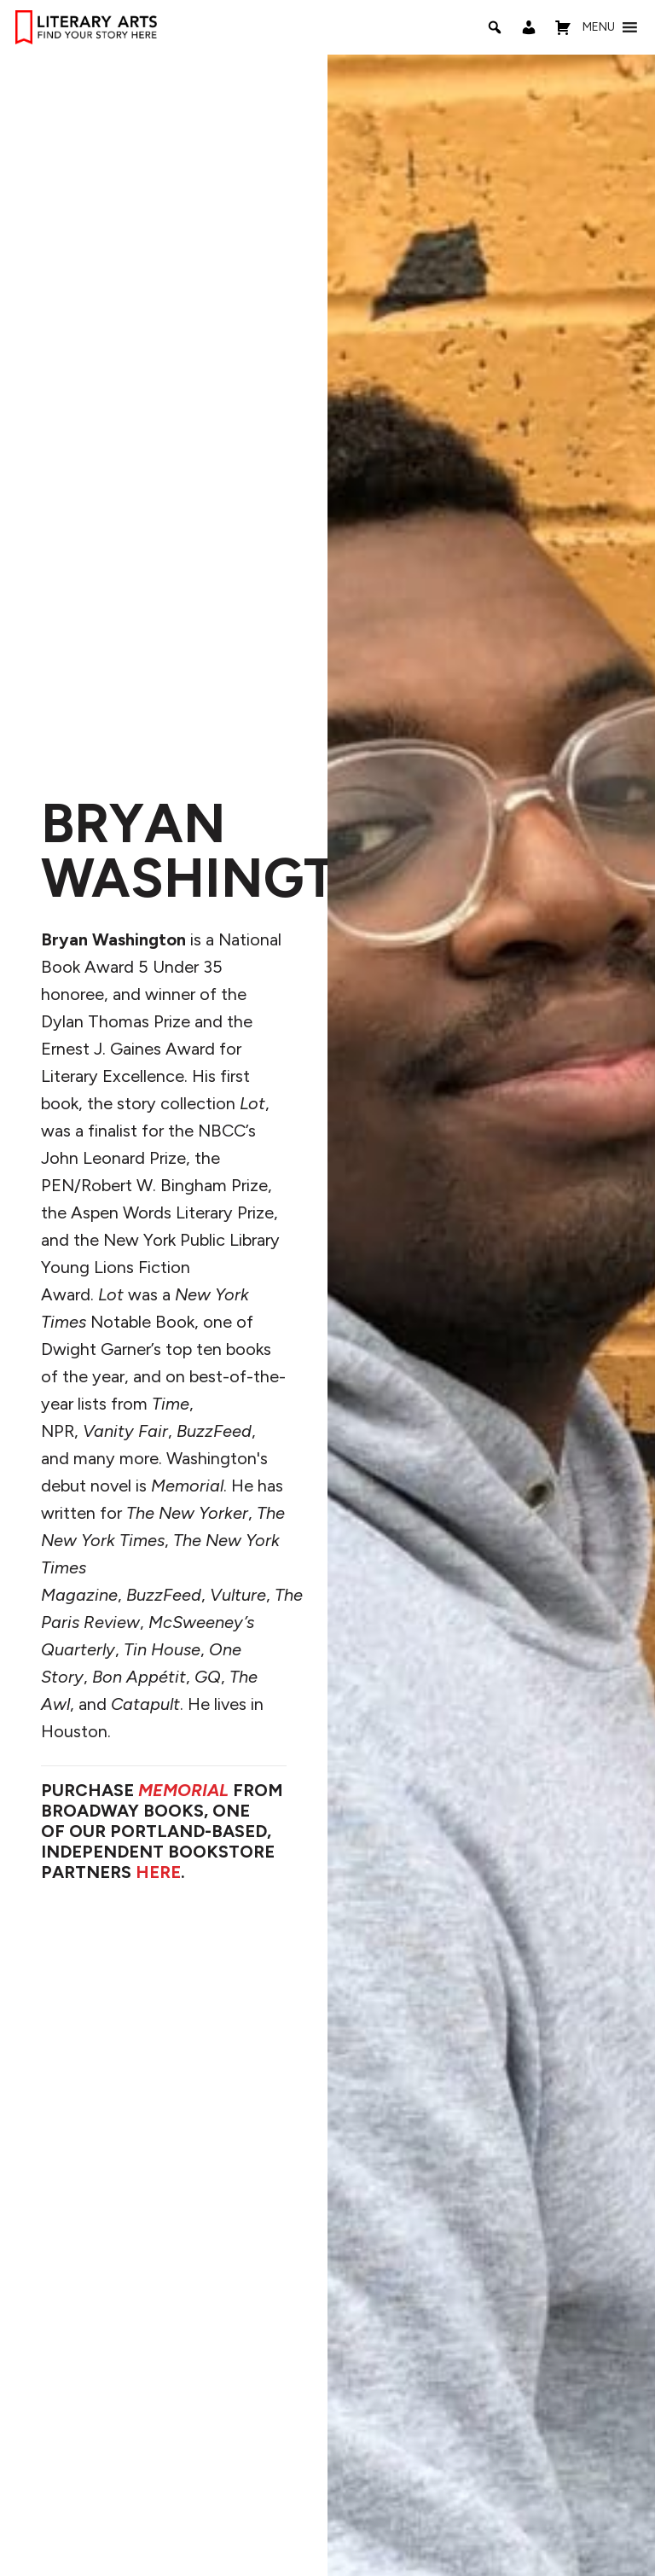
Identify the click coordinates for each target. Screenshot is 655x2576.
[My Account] (528, 27)
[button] (599, 27)
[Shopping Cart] (562, 27)
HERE (158, 1872)
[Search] (494, 27)
